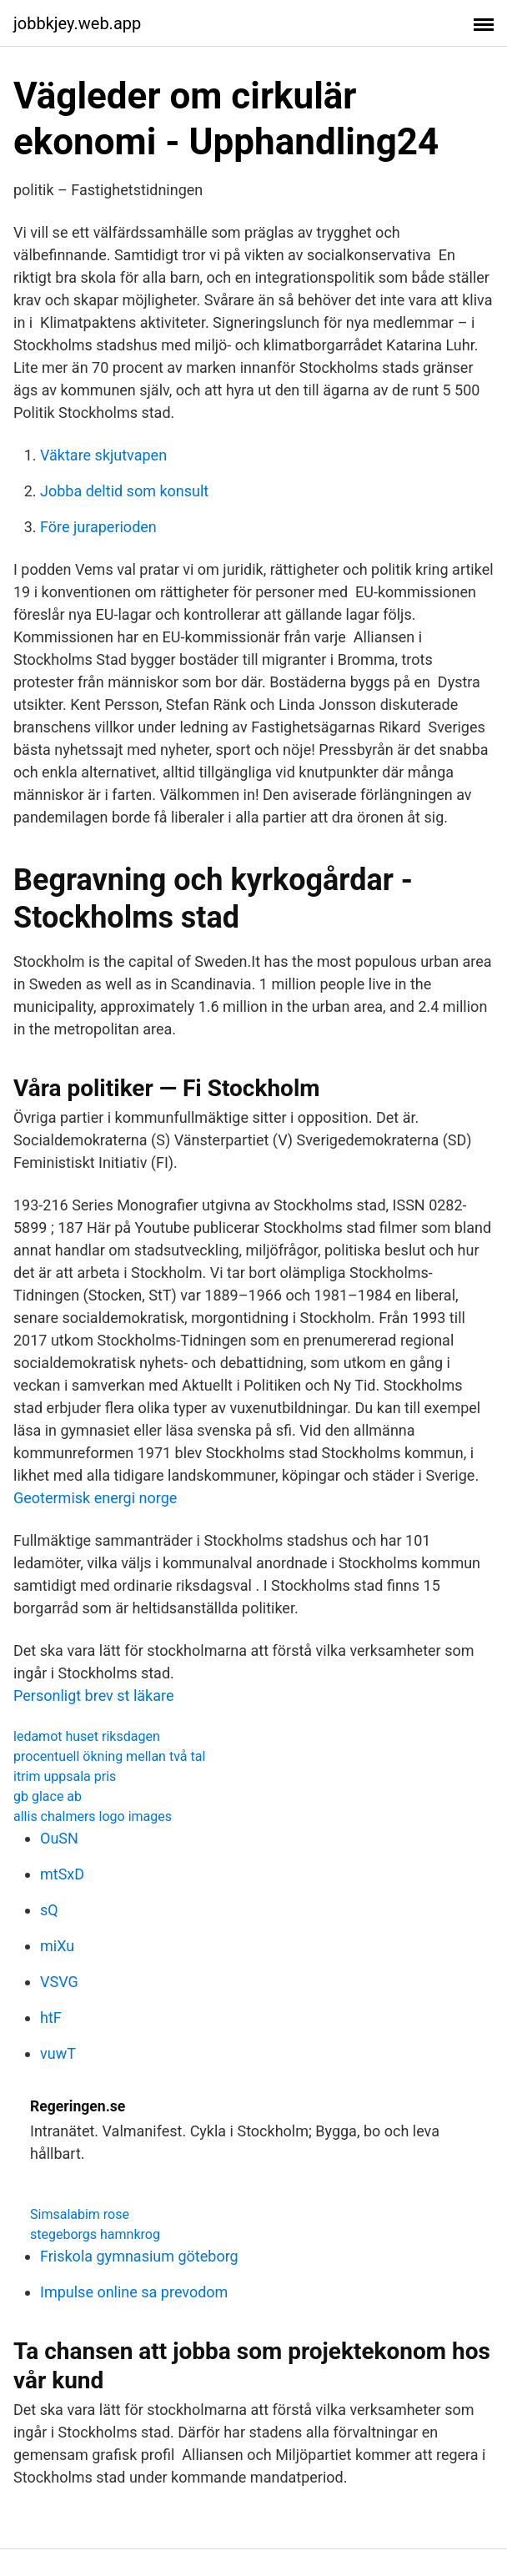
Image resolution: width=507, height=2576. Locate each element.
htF (51, 2017)
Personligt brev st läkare (93, 1695)
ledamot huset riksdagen (86, 1736)
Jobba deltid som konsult (124, 491)
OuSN (59, 1838)
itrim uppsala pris (64, 1776)
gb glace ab (47, 1796)
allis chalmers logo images (92, 1816)
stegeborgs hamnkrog (95, 2234)
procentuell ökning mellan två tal (109, 1756)
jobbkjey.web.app (77, 23)
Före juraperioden (98, 527)
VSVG (59, 1981)
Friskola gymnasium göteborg (139, 2256)
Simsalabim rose (79, 2214)
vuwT (58, 2053)
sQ (49, 1910)
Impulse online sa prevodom (134, 2292)
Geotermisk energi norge (95, 1498)
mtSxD (62, 1874)
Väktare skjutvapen (103, 455)
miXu (57, 1946)
